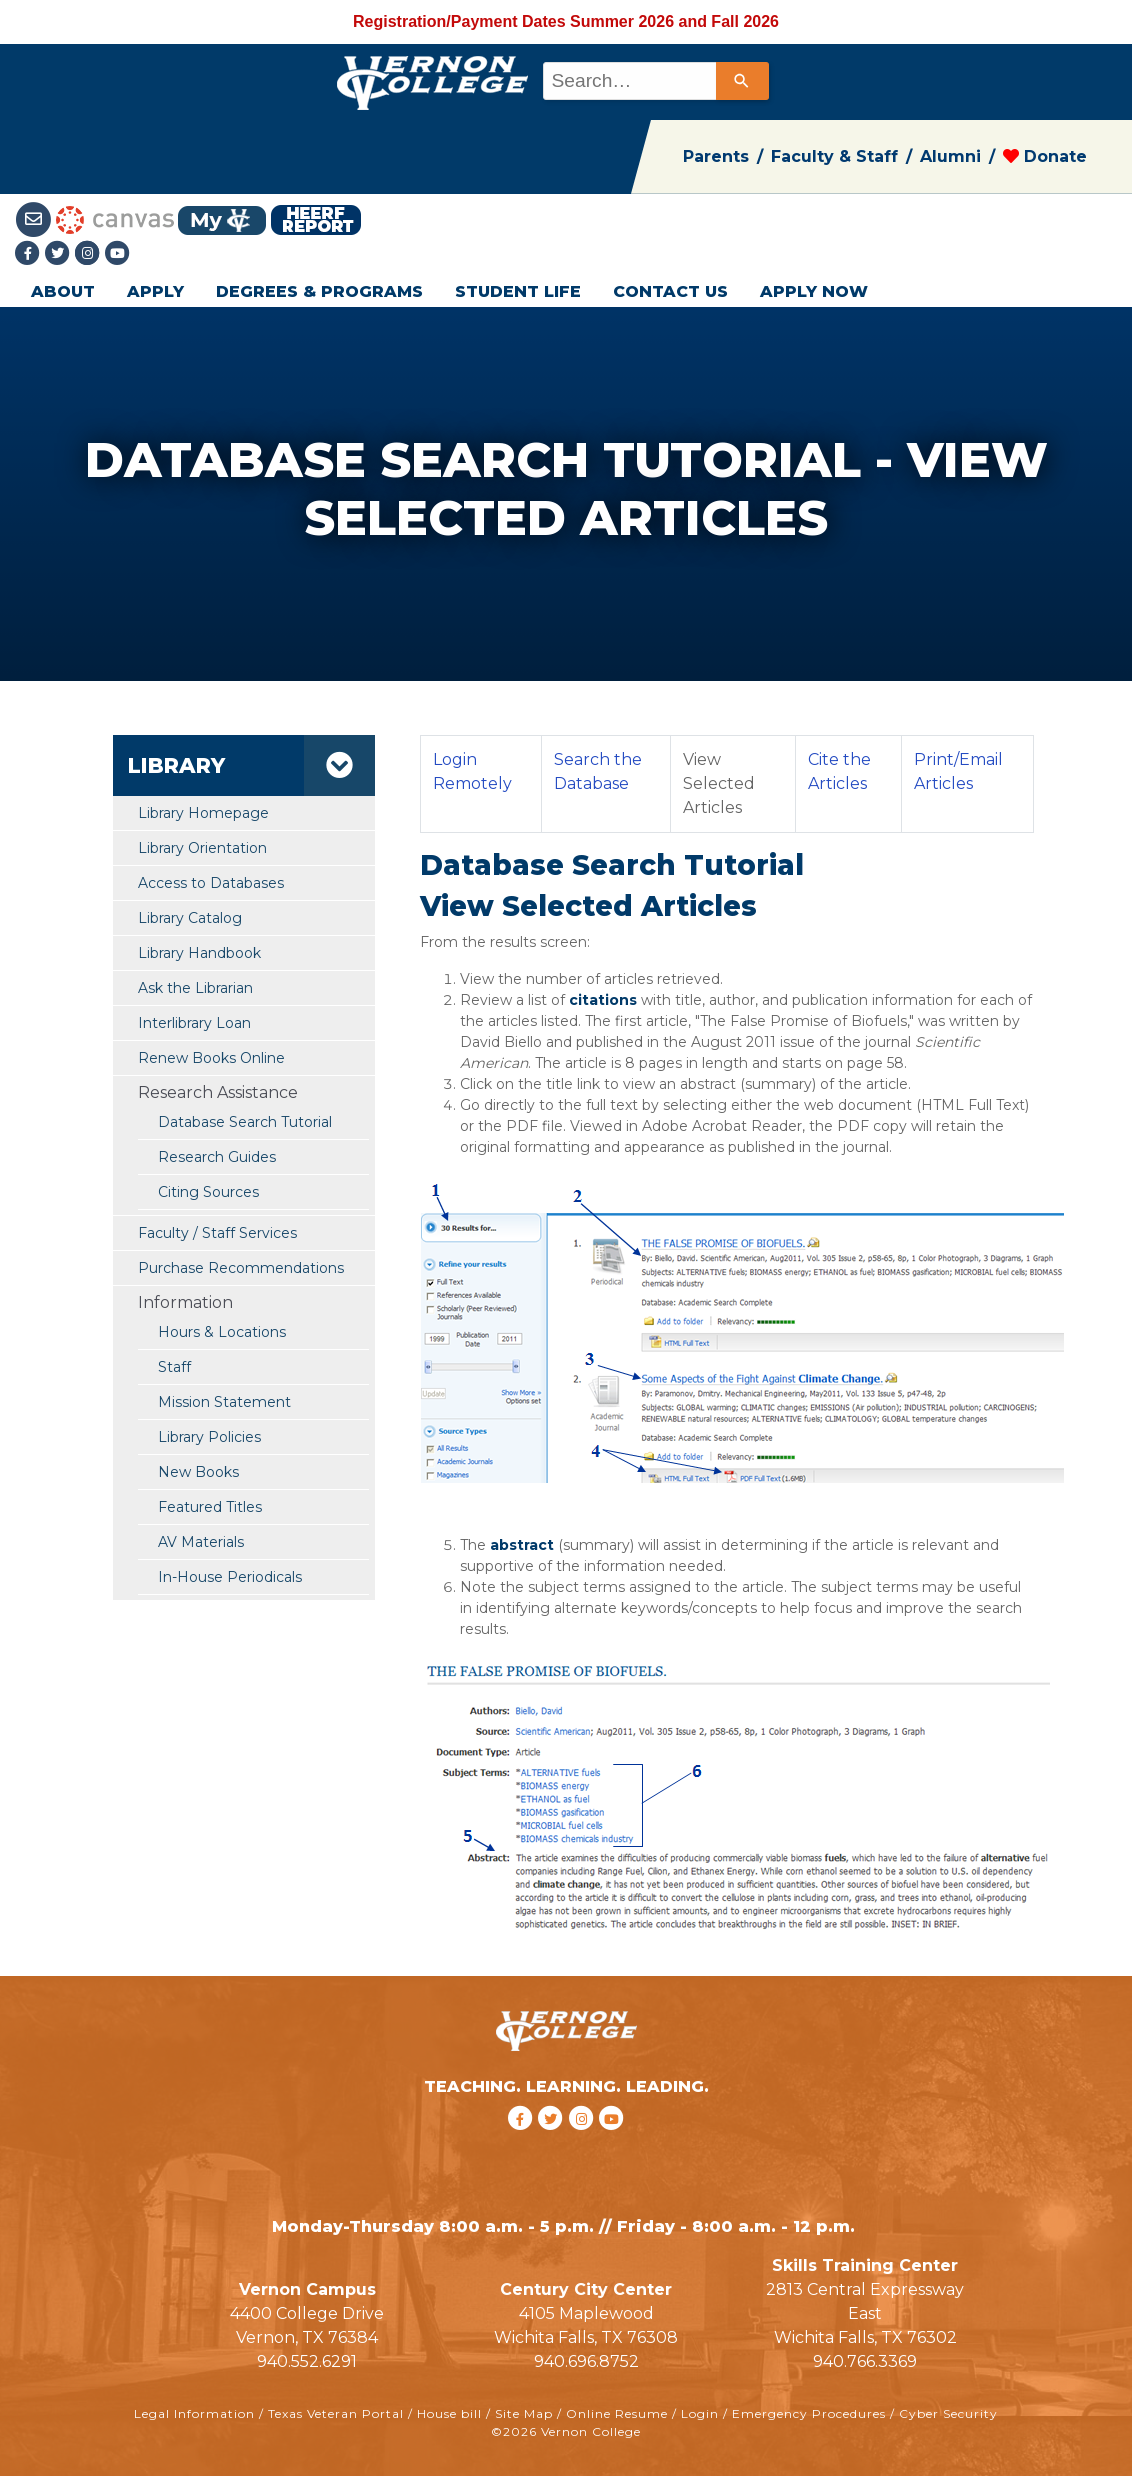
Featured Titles (210, 1507)
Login (700, 2413)
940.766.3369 (865, 2361)
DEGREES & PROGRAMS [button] (319, 291)
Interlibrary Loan (194, 1023)
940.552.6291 (307, 2361)
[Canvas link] (115, 218)
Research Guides (217, 1157)
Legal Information (194, 2413)
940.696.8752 (586, 2361)
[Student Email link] (35, 218)
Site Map (524, 2413)
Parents (716, 156)
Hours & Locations (222, 1332)
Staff (174, 1367)
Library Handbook (199, 953)
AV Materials (201, 1542)
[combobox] (654, 81)
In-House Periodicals (230, 1577)
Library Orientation (202, 848)
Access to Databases (211, 883)
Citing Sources (208, 1192)
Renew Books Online (211, 1058)
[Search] (742, 81)
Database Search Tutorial (245, 1122)
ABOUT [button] (63, 291)
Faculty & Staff (834, 156)
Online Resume (617, 2413)
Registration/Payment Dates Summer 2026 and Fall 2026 (566, 21)
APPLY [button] (155, 291)
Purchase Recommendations (241, 1268)
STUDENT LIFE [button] (518, 291)
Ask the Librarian (195, 988)
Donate (1045, 156)
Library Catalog (190, 918)
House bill (449, 2413)
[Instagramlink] (90, 254)
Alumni (950, 156)
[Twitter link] (60, 254)
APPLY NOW (814, 291)
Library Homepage (203, 813)
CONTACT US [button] (670, 291)
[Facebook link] (30, 254)
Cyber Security (948, 2413)
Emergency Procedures (809, 2413)
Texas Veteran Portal (336, 2413)
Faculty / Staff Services (217, 1233)
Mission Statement (224, 1402)
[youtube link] (118, 254)
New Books (198, 1472)
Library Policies (209, 1437)
